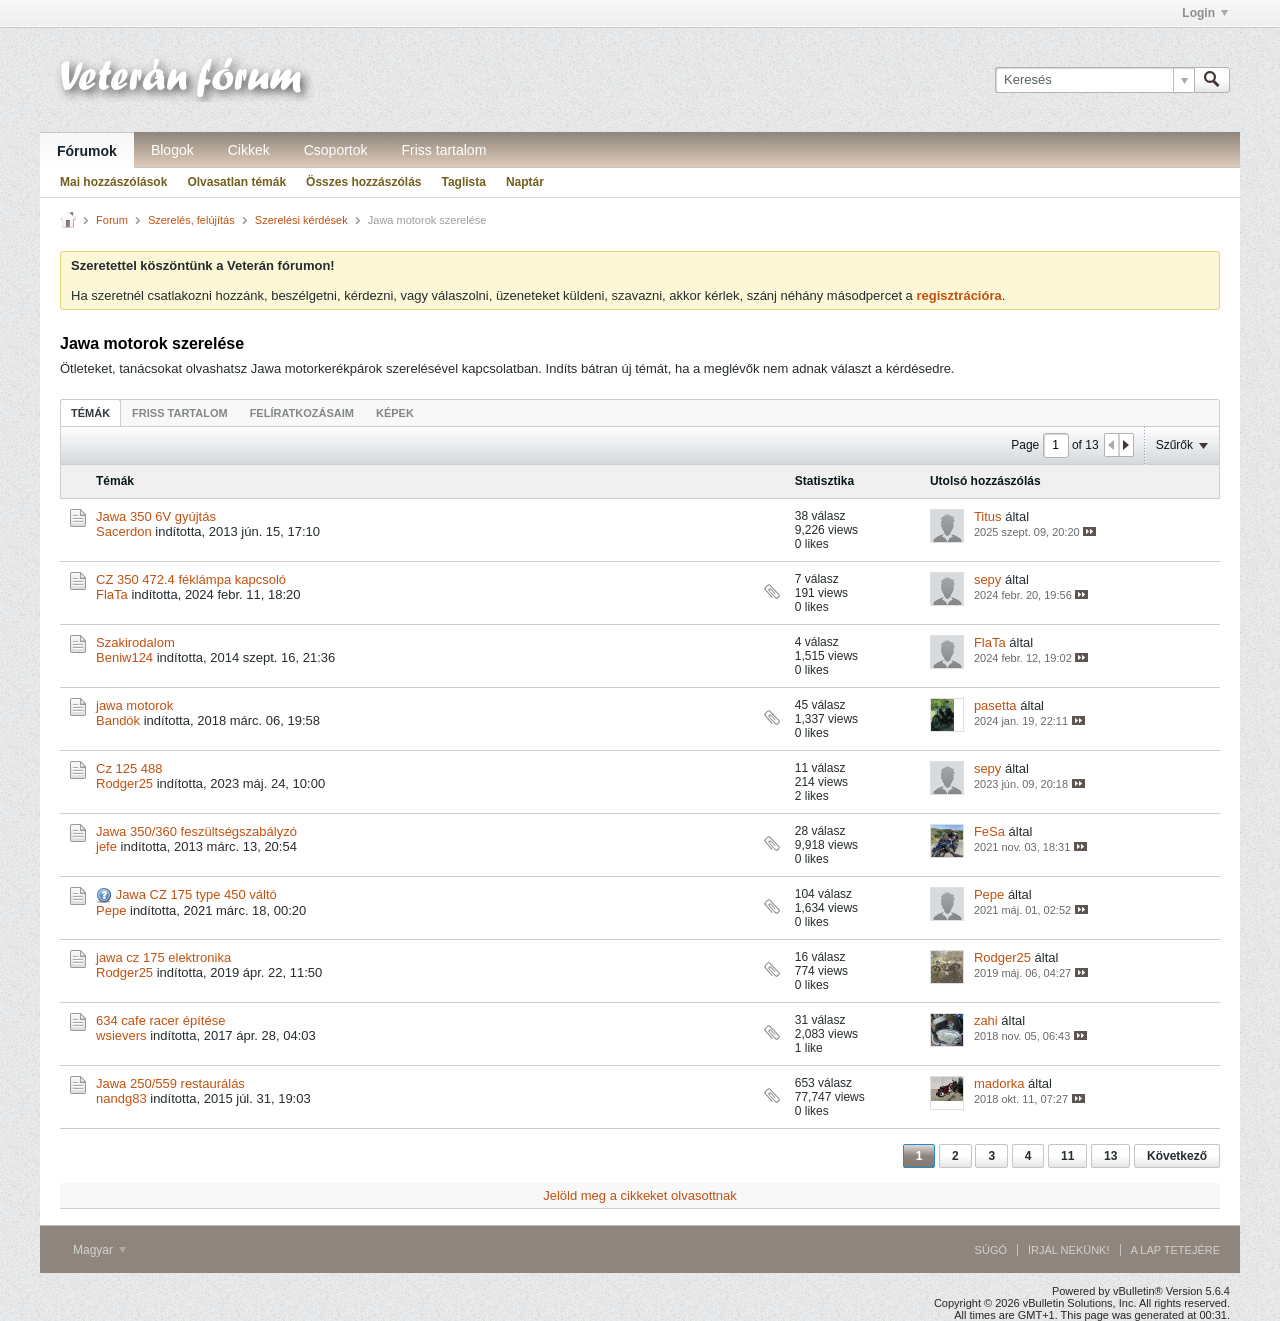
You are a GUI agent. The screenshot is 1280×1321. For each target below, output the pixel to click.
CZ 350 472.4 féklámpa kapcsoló (191, 579)
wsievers (121, 1035)
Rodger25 (124, 783)
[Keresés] (1094, 80)
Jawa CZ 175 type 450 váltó (196, 894)
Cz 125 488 (129, 768)
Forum (112, 220)
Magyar (99, 1250)
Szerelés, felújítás (191, 220)
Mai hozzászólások (113, 182)
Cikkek (249, 150)
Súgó (991, 1250)
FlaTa (112, 594)
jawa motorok (134, 705)
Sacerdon (124, 531)
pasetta (995, 705)
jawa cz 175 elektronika (163, 957)
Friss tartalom (444, 150)
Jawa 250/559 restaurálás (170, 1083)
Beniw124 (124, 657)
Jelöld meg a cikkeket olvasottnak (640, 1195)
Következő (1177, 1156)
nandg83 (121, 1098)
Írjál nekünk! (1069, 1250)
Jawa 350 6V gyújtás (156, 516)
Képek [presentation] (395, 413)
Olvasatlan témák (236, 182)
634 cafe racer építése (160, 1020)
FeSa (989, 831)
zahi (986, 1020)
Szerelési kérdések (301, 220)
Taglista (463, 182)
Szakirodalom (135, 642)
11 (1067, 1156)
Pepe (111, 910)
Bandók (118, 720)
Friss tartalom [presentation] (180, 413)
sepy (987, 579)
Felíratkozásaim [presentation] (302, 413)
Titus (988, 516)
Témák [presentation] (90, 413)
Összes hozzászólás (363, 182)
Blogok (172, 150)
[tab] (90, 412)
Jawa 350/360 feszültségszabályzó (196, 831)
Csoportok (336, 150)
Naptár (525, 182)
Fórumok (87, 151)
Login (1205, 13)
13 (1110, 1156)
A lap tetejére (1175, 1250)
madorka (999, 1083)
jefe (106, 846)
